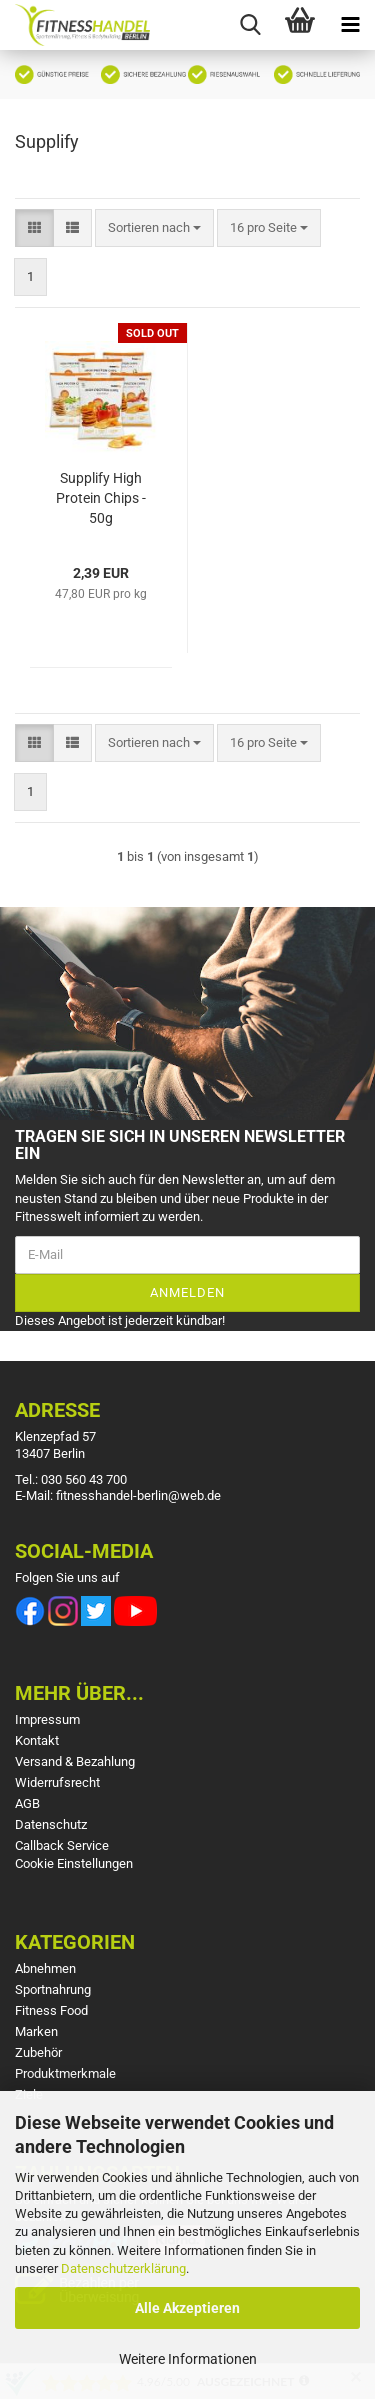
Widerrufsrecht (57, 1782)
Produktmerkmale (65, 2073)
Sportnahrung (53, 1989)
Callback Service (62, 1845)
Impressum (47, 1719)
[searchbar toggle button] (250, 25)
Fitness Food (51, 2010)
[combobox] (154, 228)
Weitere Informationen (188, 2359)
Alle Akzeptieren (187, 2308)
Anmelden (187, 1292)
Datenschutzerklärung (123, 2268)
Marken (36, 2031)
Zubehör (38, 2052)
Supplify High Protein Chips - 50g (101, 498)
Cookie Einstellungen (74, 1863)
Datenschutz (51, 1824)
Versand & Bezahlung (75, 1761)
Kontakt (37, 1740)
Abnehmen (45, 1968)
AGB (27, 1803)
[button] (34, 228)
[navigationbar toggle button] (350, 25)
